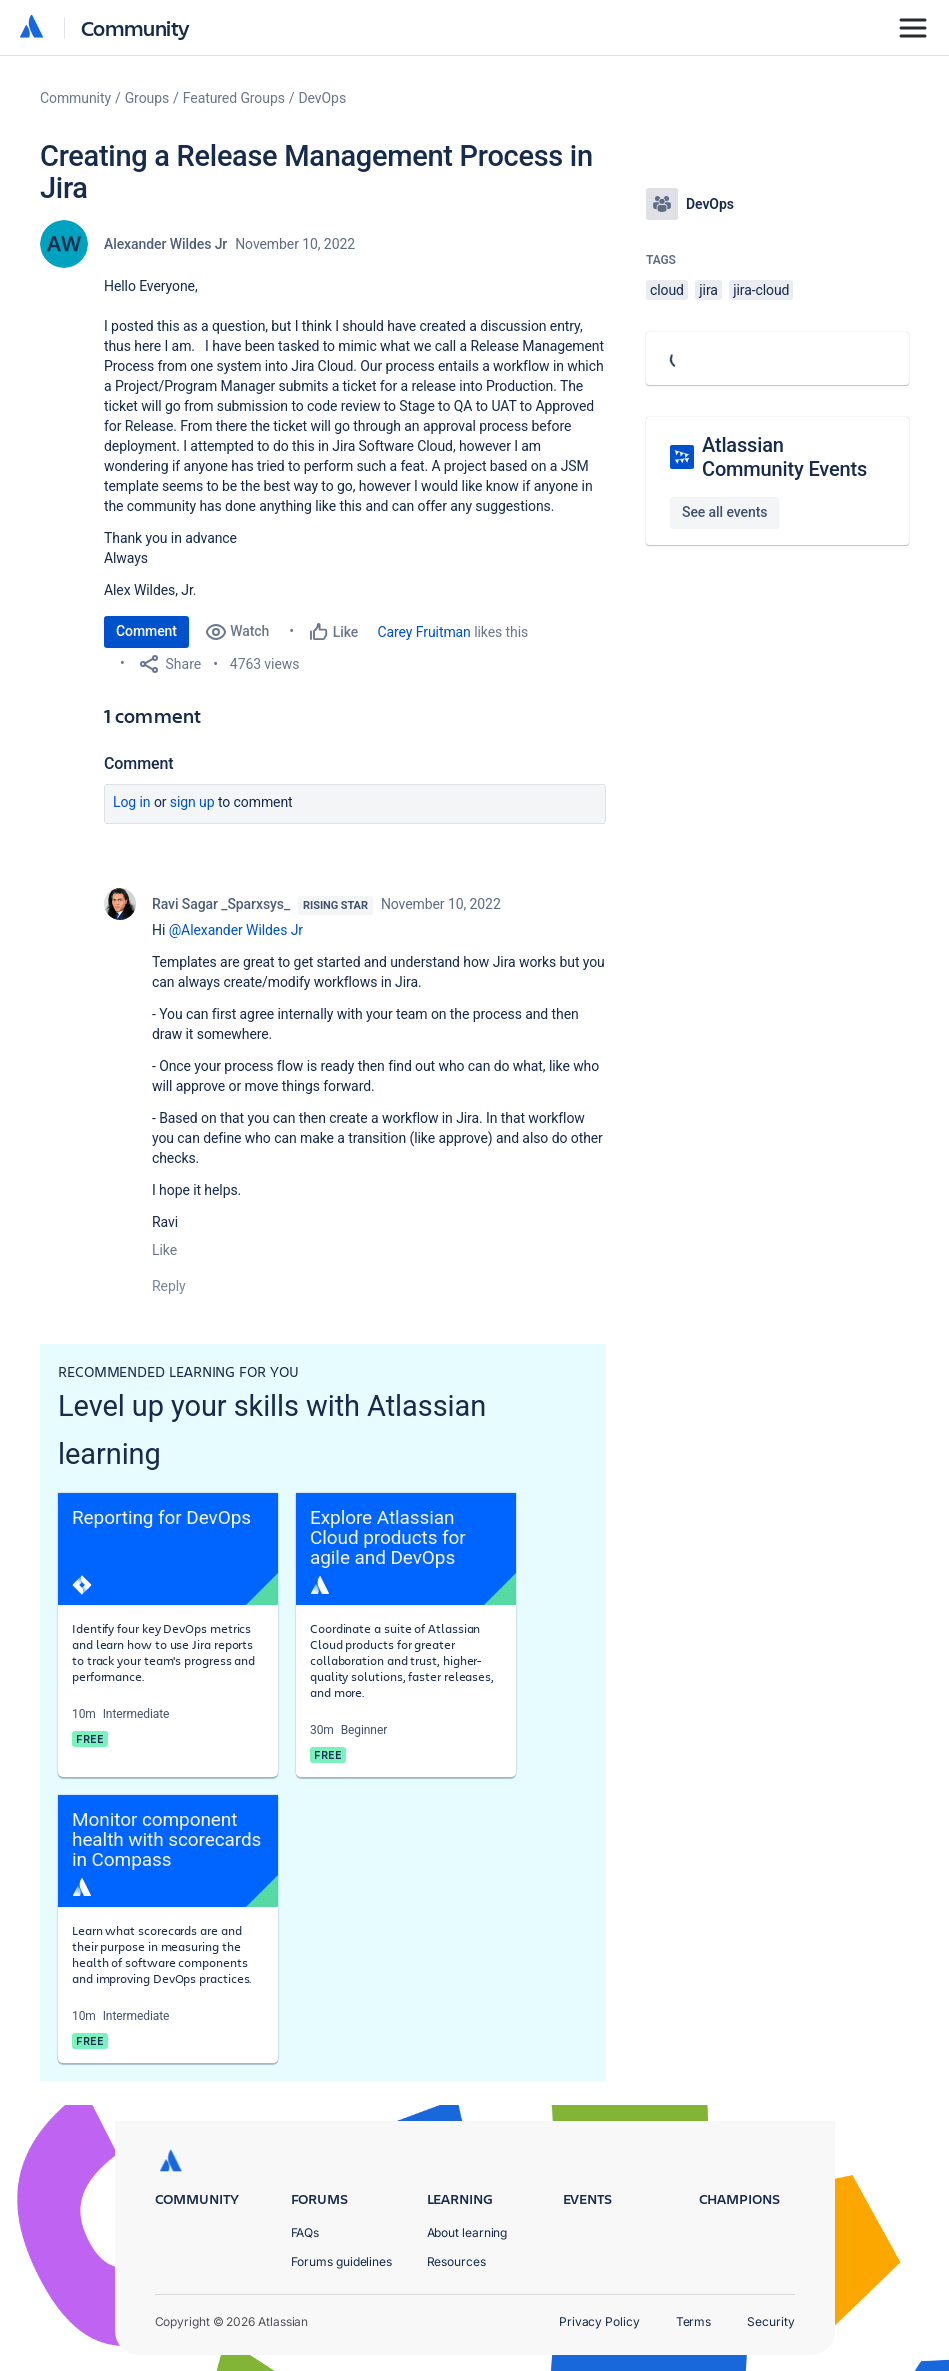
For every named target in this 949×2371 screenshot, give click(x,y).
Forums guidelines (342, 2261)
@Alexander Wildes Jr (236, 930)
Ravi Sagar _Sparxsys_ (221, 904)
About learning (467, 2232)
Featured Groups (234, 98)
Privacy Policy (599, 2321)
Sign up (192, 802)
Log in (132, 802)
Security (770, 2321)
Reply (169, 1286)
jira (708, 290)
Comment (146, 631)
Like (164, 1250)
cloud (667, 290)
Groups (147, 98)
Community (135, 27)
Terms (694, 2321)
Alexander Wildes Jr (165, 244)
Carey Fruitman (424, 632)
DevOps (323, 98)
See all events (724, 512)
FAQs (305, 2232)
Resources (456, 2261)
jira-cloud (761, 290)
